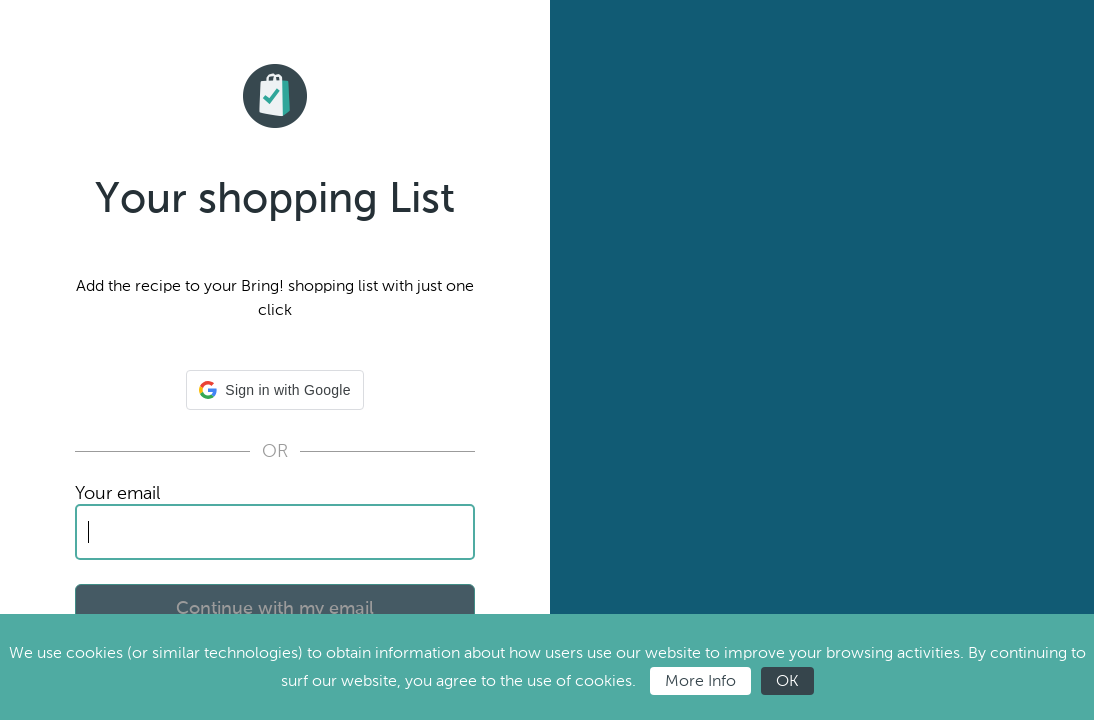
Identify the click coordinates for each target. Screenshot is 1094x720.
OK (787, 680)
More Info (700, 680)
